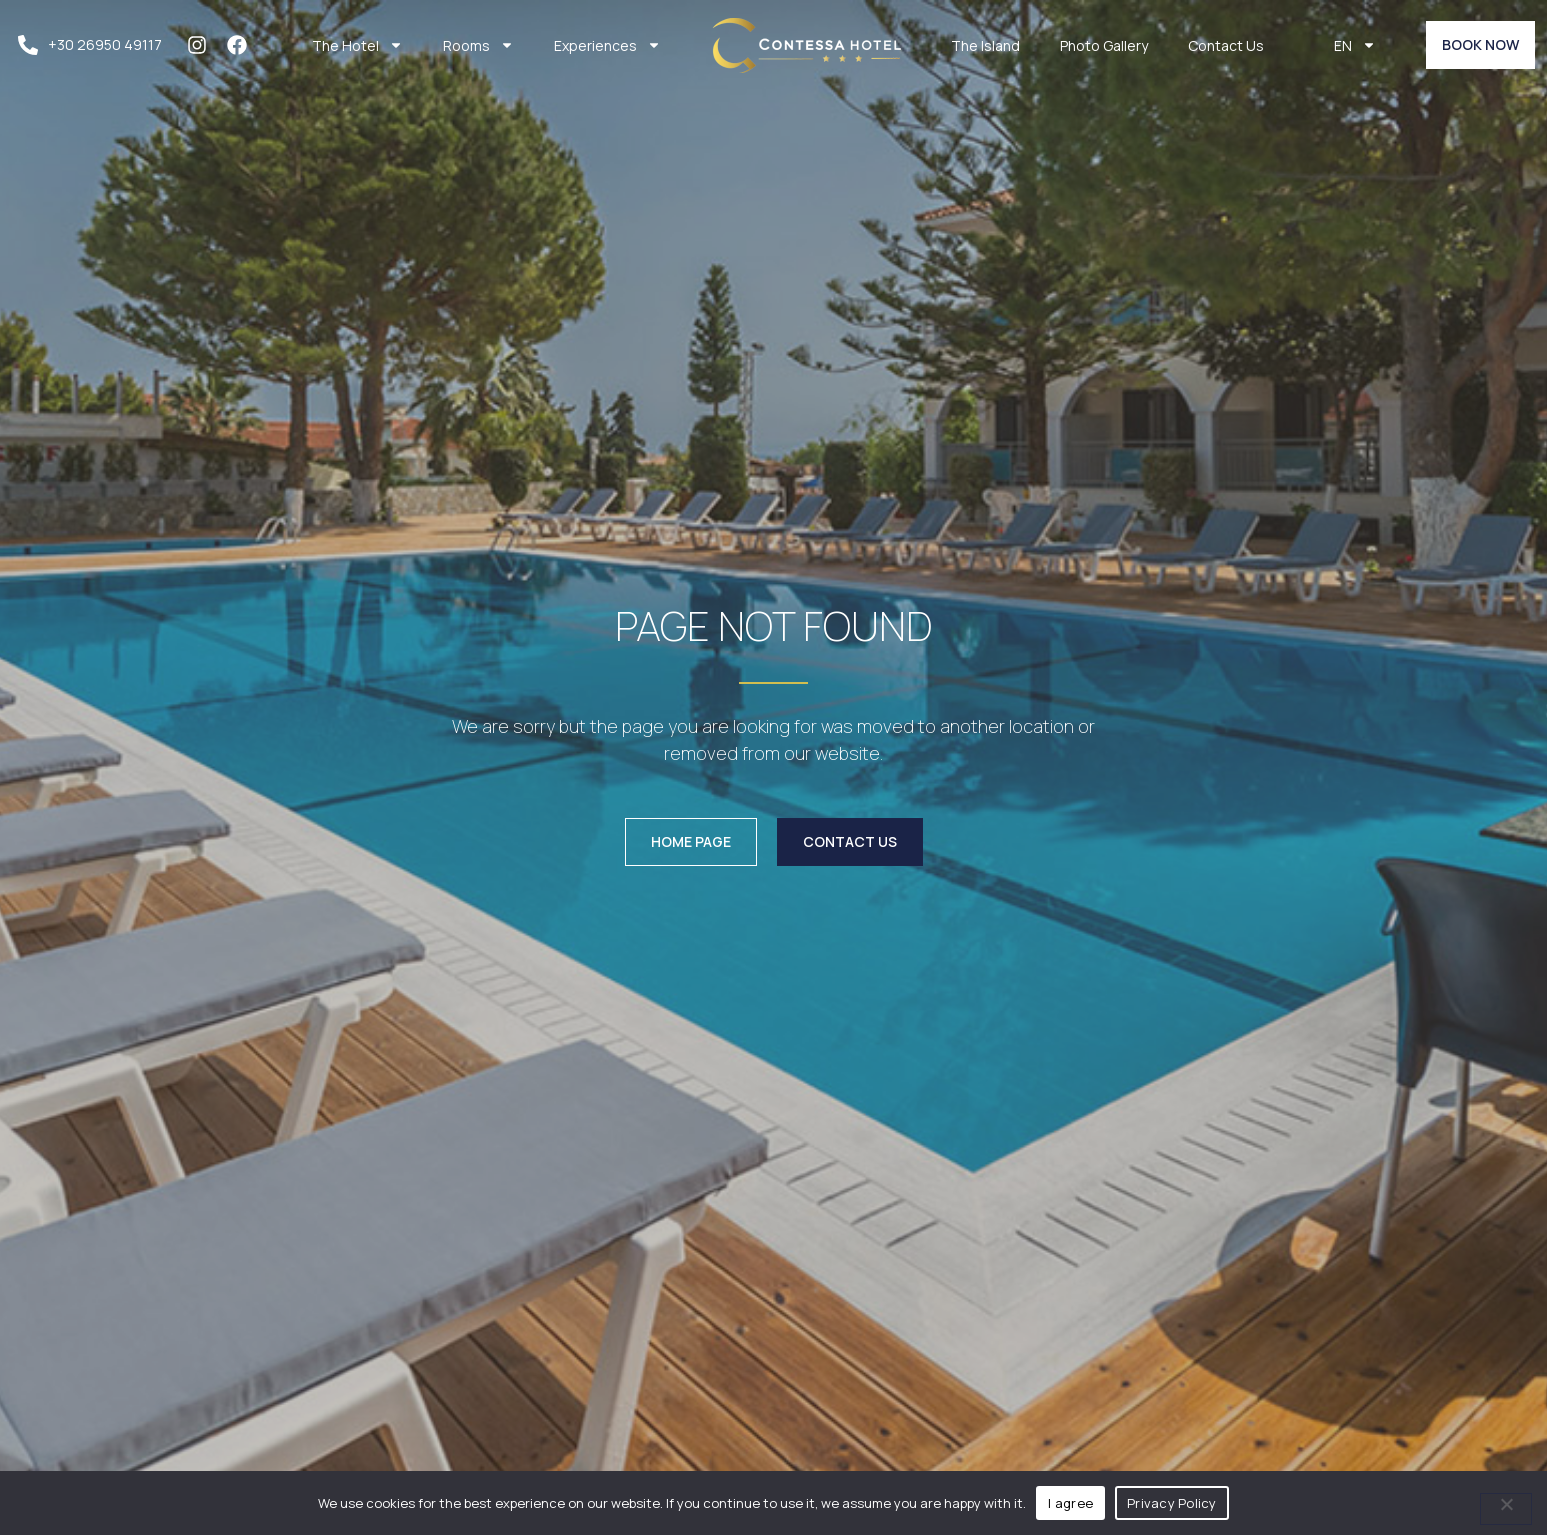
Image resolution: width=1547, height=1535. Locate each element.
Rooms (478, 45)
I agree (1070, 1503)
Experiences (607, 45)
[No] (1506, 1509)
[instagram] (202, 45)
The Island (985, 45)
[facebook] (242, 45)
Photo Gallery (1104, 45)
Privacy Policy (1172, 1503)
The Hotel (357, 45)
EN (1355, 45)
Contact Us (1226, 45)
